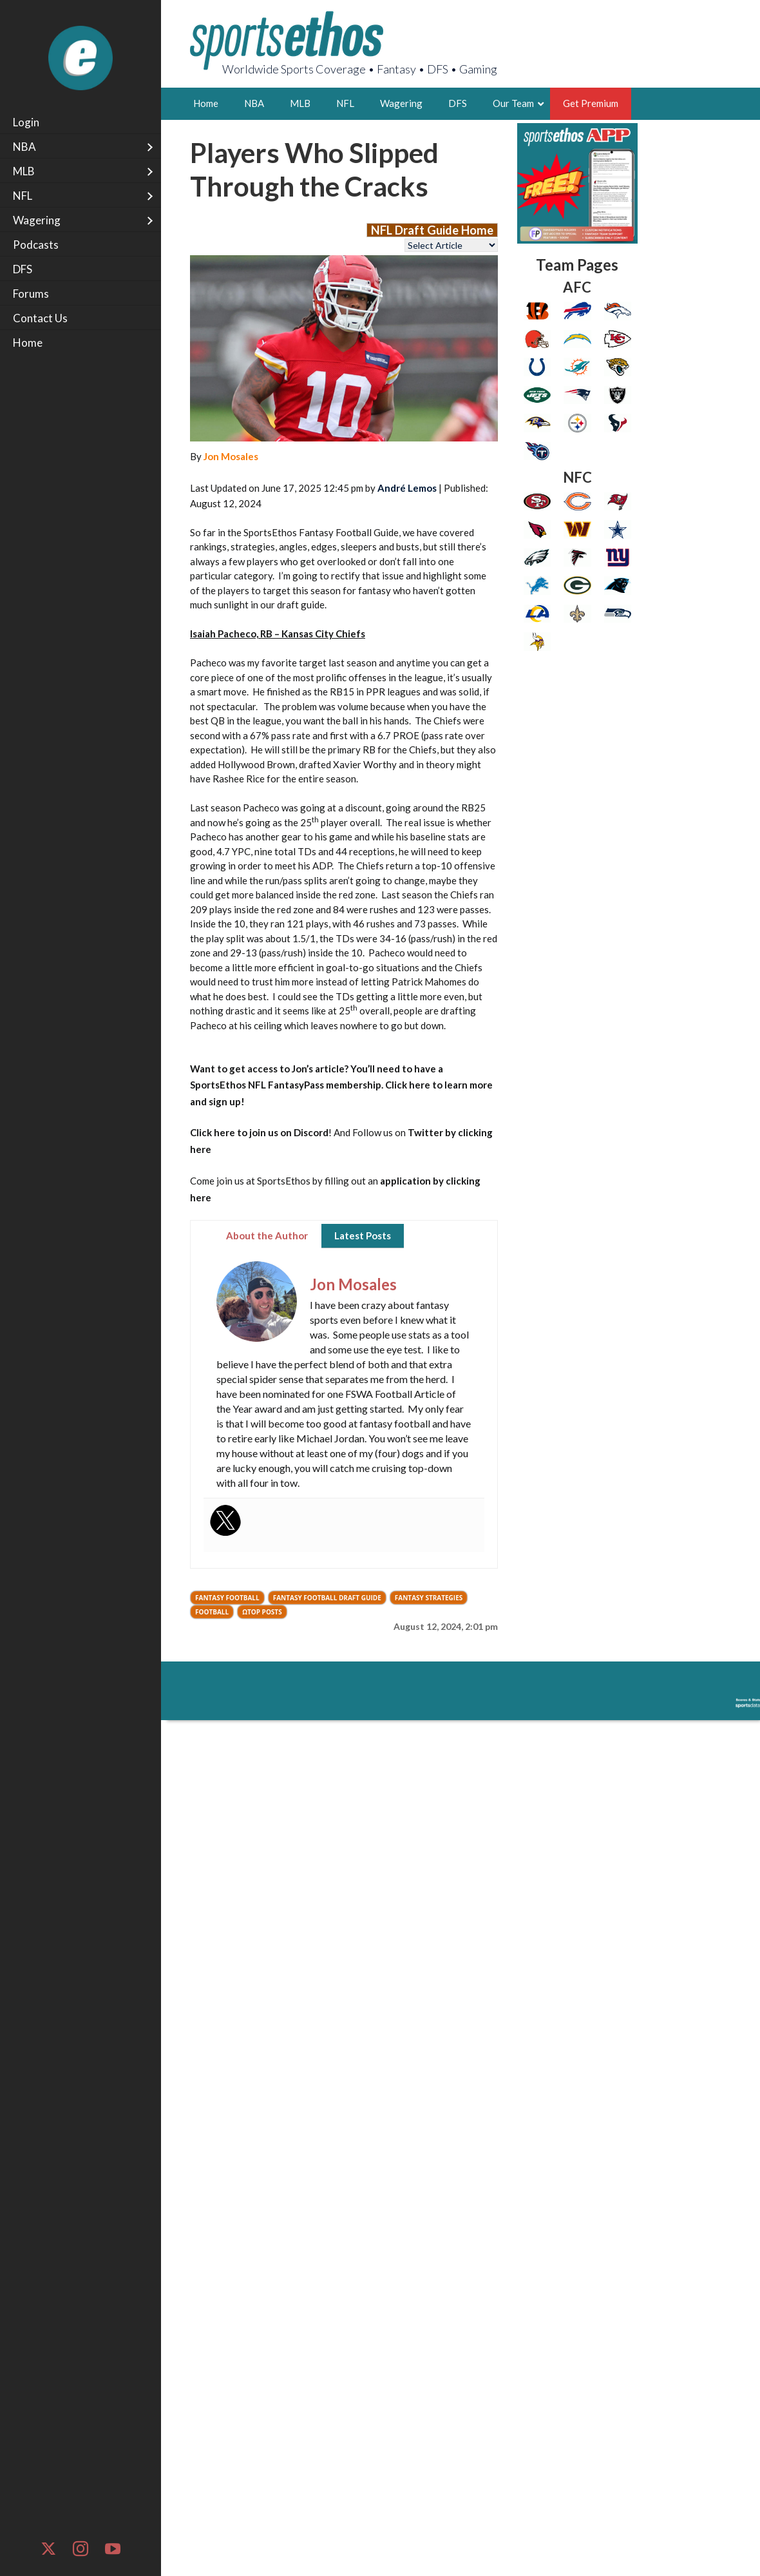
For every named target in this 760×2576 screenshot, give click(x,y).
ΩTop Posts (262, 1611)
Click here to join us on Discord (259, 1132)
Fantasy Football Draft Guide (327, 1597)
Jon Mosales (231, 456)
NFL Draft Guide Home (432, 230)
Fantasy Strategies (428, 1597)
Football (212, 1611)
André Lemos (407, 488)
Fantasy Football (227, 1597)
